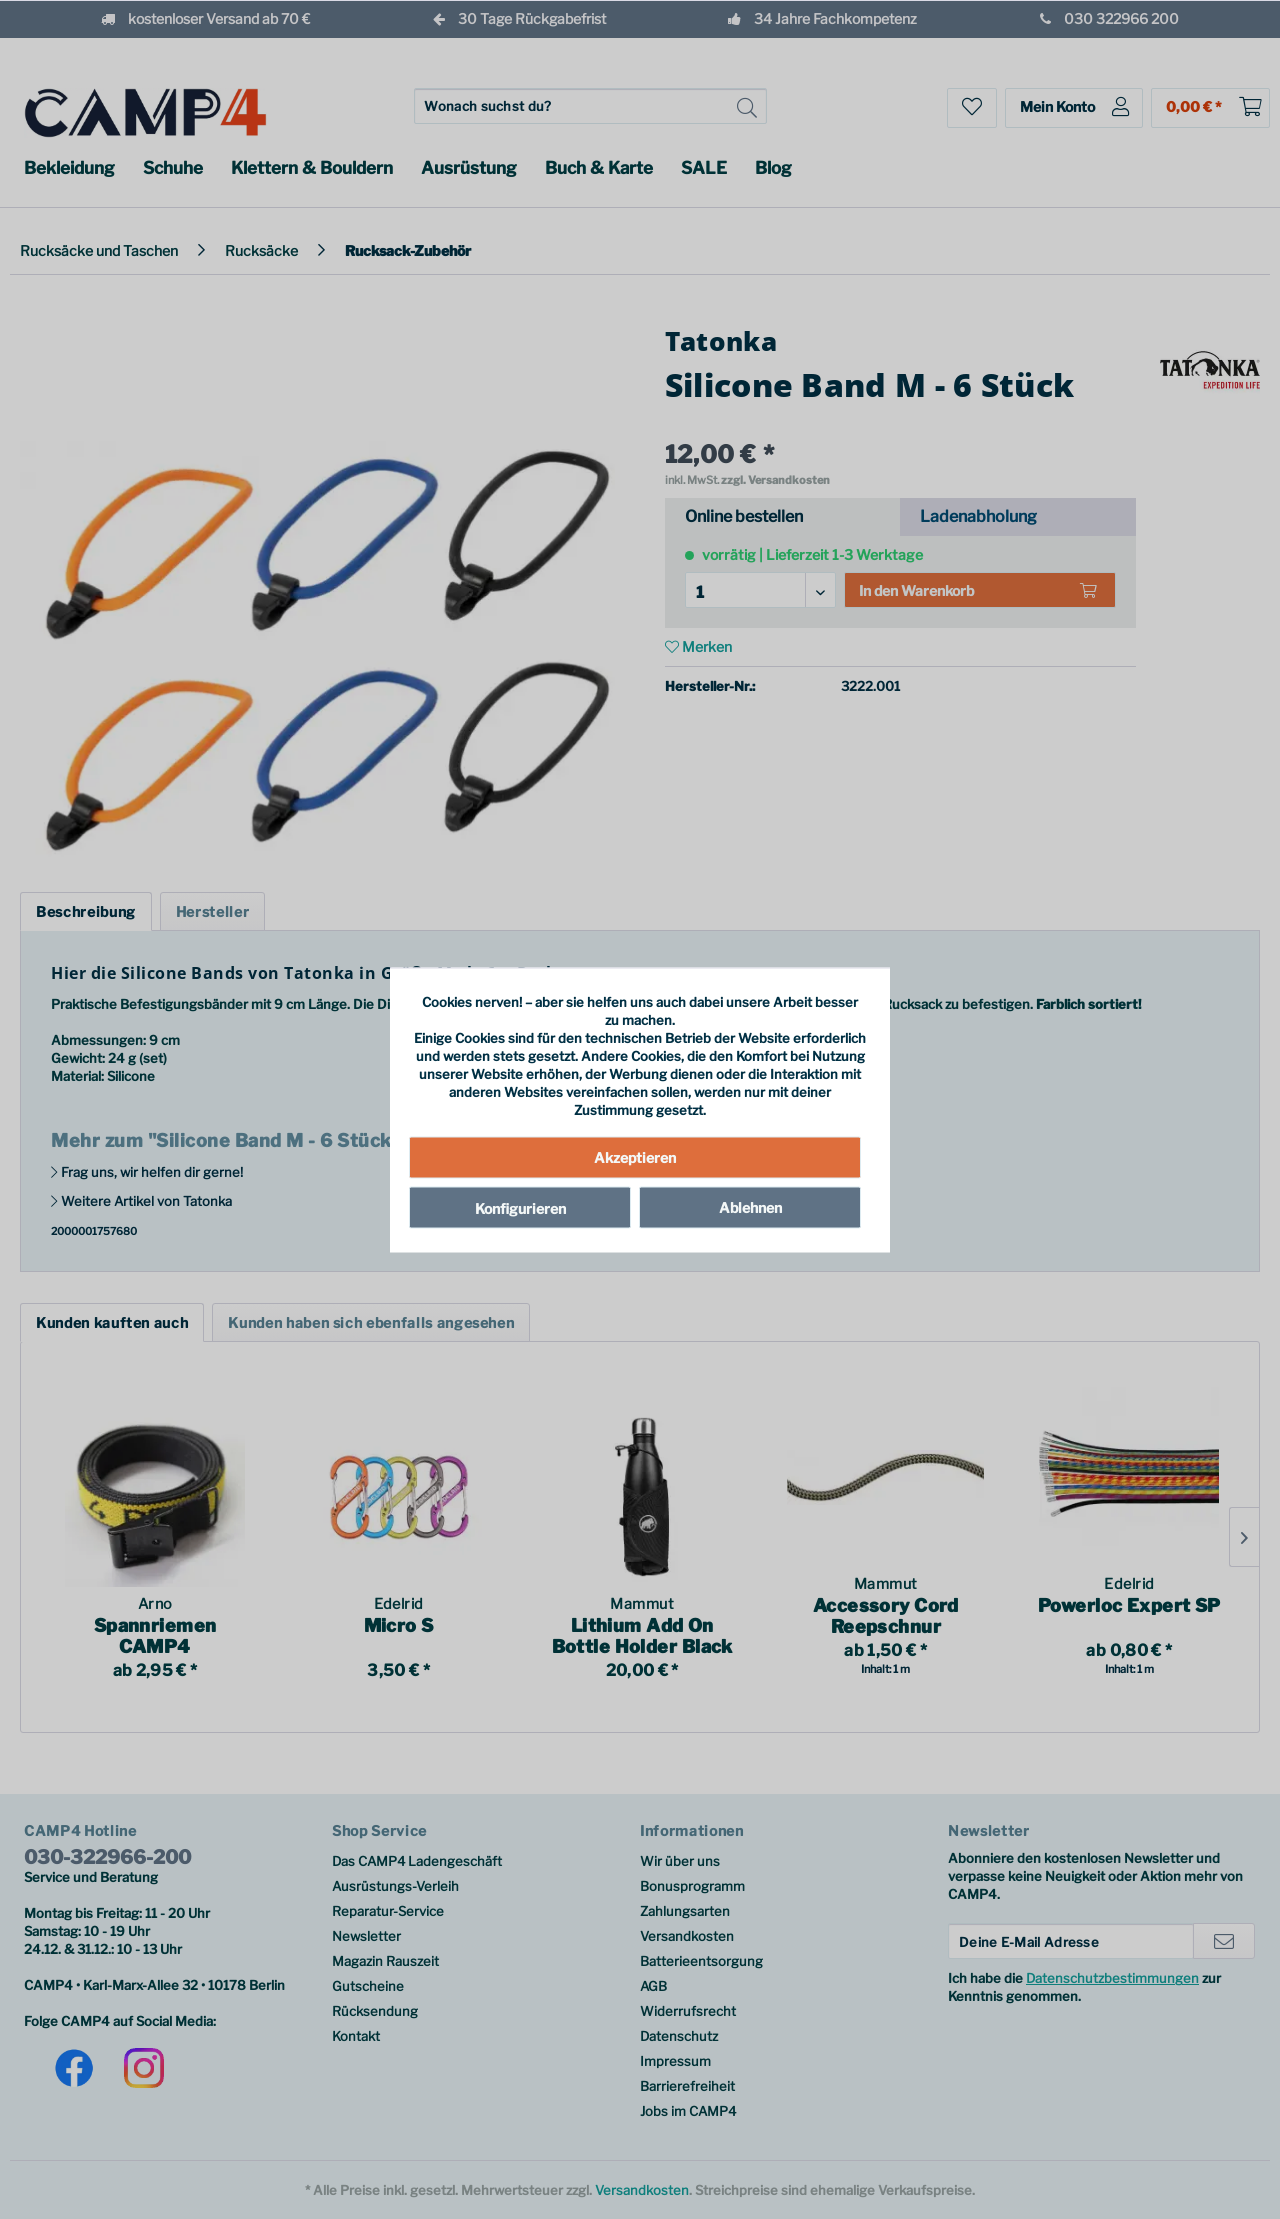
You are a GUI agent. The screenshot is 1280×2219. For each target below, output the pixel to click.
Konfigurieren (520, 1208)
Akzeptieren (635, 1157)
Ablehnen (750, 1207)
